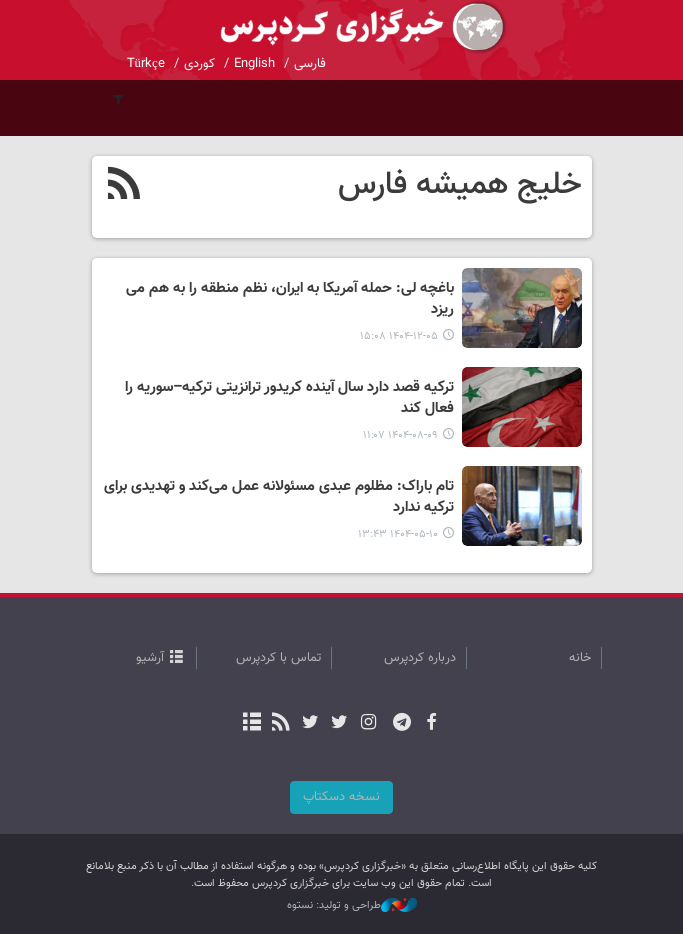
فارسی (310, 64)
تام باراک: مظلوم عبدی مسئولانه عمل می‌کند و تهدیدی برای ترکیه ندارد (279, 497)
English (254, 64)
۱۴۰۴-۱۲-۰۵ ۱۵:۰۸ (399, 336)
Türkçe (146, 64)
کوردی (199, 64)
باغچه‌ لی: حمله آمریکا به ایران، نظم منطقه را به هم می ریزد (290, 299)
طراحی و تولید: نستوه (352, 906)
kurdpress (342, 27)
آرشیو (150, 658)
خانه (580, 658)
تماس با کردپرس (278, 658)
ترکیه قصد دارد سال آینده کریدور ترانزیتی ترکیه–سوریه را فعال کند (289, 398)
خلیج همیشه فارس (460, 185)
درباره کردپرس (420, 658)
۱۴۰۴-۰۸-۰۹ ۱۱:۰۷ (400, 435)
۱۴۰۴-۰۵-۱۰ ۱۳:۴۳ (398, 534)
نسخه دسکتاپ (341, 797)
